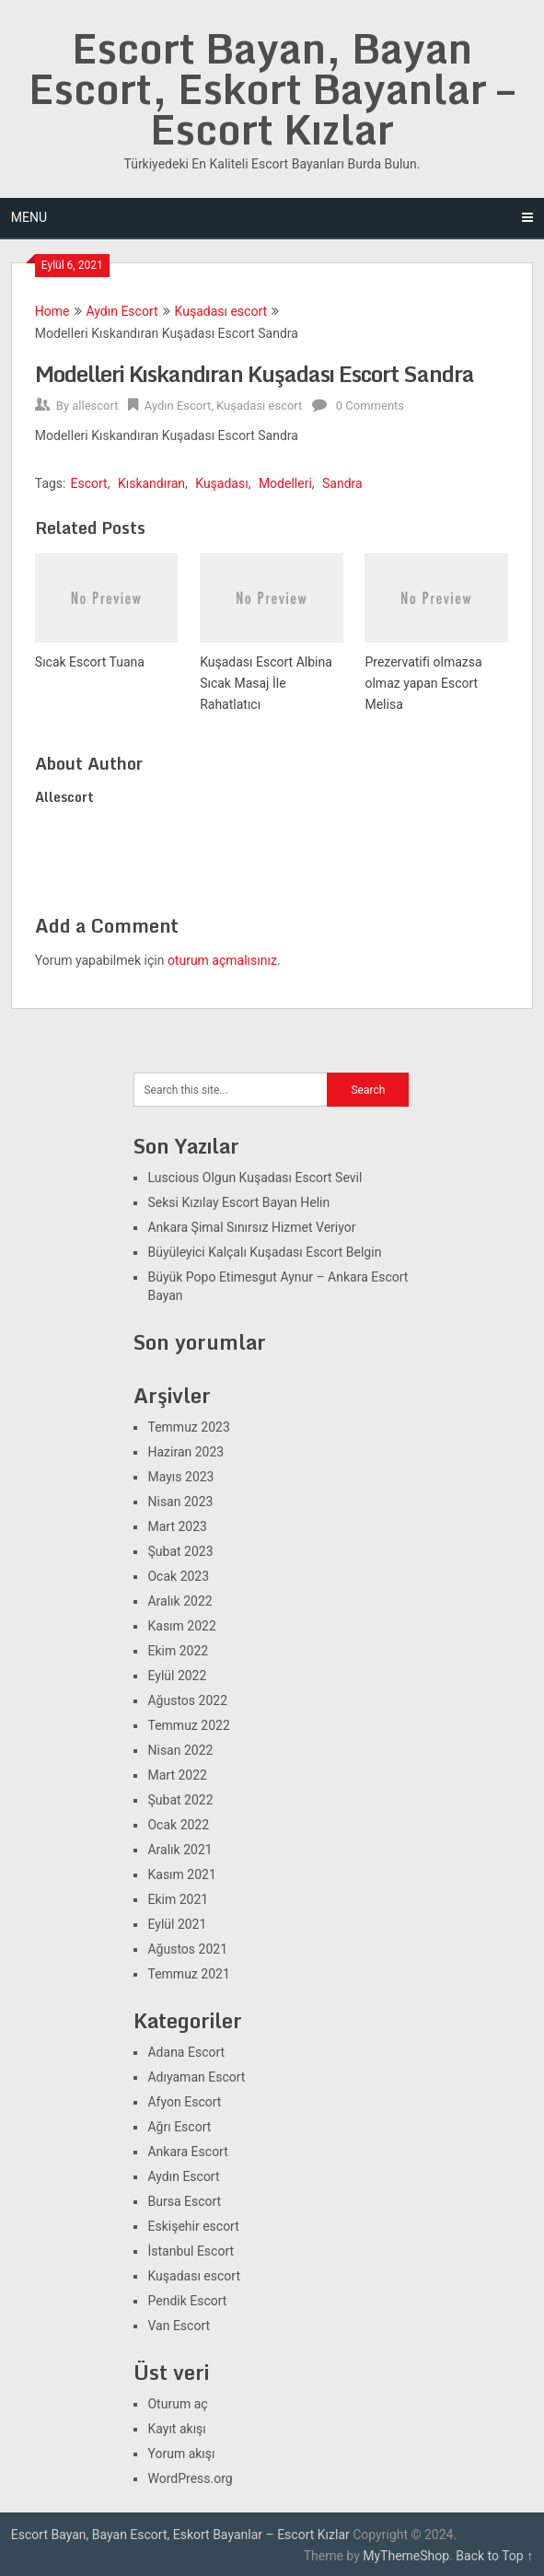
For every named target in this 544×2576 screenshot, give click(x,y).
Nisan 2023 (180, 1501)
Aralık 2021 (179, 1849)
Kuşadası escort (221, 311)
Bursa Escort (184, 2201)
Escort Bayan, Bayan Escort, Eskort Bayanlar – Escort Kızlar (272, 88)
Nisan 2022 (180, 1750)
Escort (89, 483)
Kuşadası (221, 483)
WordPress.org (189, 2478)
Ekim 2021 (177, 1899)
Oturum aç (177, 2403)
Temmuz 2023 (188, 1427)
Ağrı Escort (179, 2126)
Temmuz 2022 (188, 1725)
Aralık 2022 (179, 1601)
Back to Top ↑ (494, 2555)
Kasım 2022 (181, 1626)
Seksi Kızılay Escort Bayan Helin (238, 1202)
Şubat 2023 (180, 1551)
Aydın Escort (122, 311)
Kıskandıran (151, 483)
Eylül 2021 (176, 1924)
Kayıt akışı (176, 2428)
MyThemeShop (406, 2555)
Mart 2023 (176, 1526)
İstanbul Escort (190, 2251)
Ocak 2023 (178, 1576)
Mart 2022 (176, 1775)
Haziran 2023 (185, 1452)
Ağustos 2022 (187, 1700)
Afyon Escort (184, 2101)
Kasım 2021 (181, 1874)
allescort (95, 405)
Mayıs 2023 (180, 1476)
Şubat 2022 (180, 1800)
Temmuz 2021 (188, 1974)
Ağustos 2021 (187, 1949)
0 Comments (370, 405)
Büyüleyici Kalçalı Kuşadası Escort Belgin (264, 1252)
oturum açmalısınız (222, 960)
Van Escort (178, 2325)
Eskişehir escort (192, 2226)
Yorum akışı (180, 2453)
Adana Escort (186, 2052)
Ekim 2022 (177, 1650)
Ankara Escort (187, 2151)
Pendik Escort (186, 2300)
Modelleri (285, 483)
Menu (29, 217)
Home (52, 311)
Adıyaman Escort (196, 2077)
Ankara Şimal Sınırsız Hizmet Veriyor (251, 1227)
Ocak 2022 (178, 1824)
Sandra (342, 483)
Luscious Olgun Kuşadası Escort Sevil (254, 1177)
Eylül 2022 (176, 1675)
